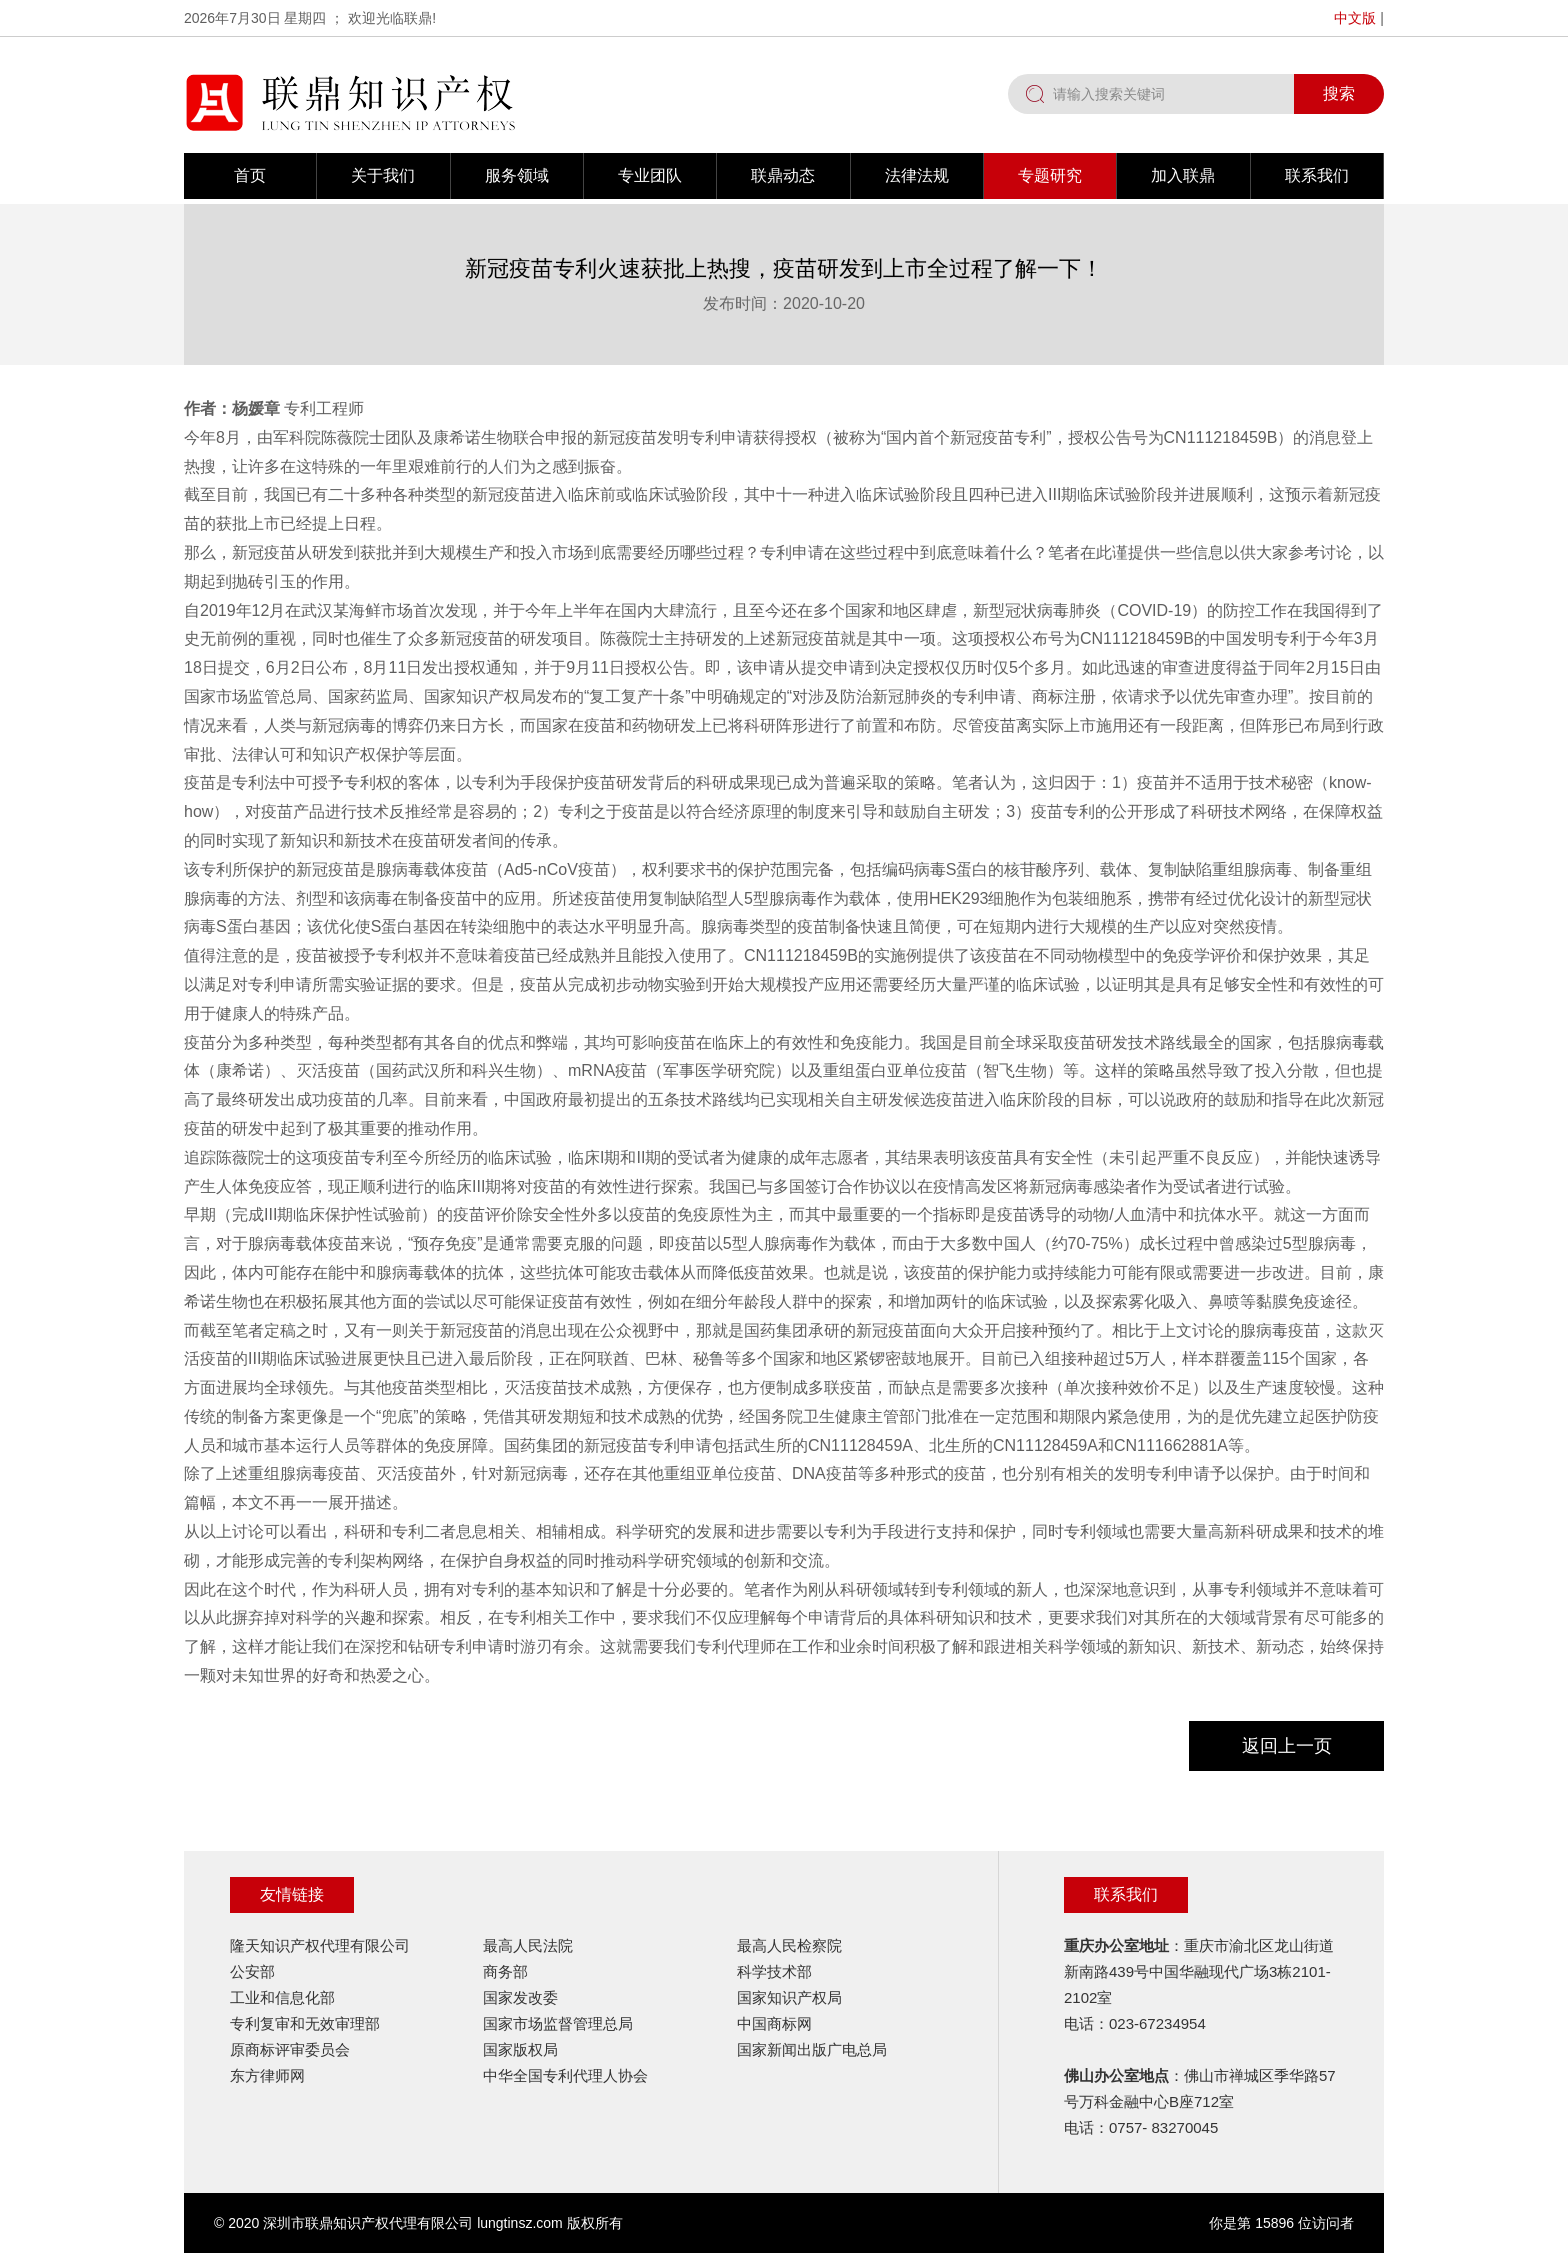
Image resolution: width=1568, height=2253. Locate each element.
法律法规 (917, 175)
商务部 (505, 1971)
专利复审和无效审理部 (305, 2023)
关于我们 (383, 175)
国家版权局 (520, 2049)
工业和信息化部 (282, 1997)
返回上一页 (1287, 1746)
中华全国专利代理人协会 (565, 2075)
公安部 (252, 1971)
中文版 (1355, 18)
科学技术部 (774, 1971)
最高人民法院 (528, 1945)
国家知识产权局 (789, 1997)
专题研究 (1050, 175)
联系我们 (1317, 175)
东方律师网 (267, 2075)
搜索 (1339, 93)
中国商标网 (774, 2023)
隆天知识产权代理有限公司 (320, 1945)
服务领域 (517, 175)
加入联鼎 (1183, 175)
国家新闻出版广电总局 (812, 2049)
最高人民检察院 (789, 1945)
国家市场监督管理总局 (558, 2023)
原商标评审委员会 (290, 2049)
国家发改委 (520, 1997)
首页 (250, 175)
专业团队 (650, 175)
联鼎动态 (783, 175)
